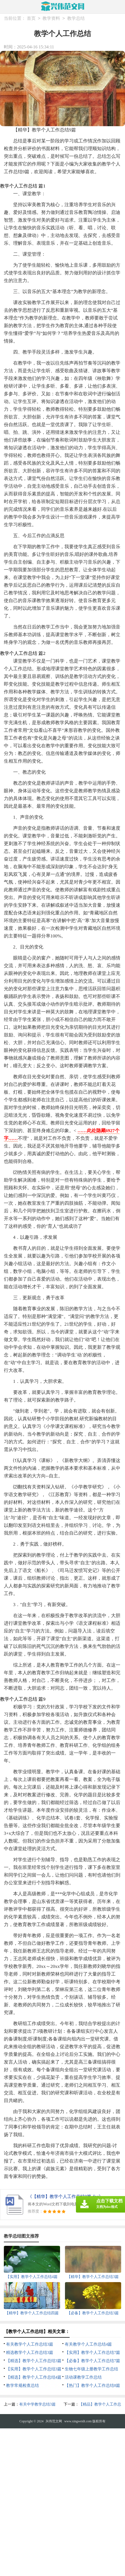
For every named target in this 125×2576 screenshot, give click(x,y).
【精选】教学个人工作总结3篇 (34, 2361)
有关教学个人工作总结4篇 (88, 2344)
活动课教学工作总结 (83, 2377)
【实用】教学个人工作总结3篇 (34, 2369)
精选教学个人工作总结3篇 (29, 2352)
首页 (31, 18)
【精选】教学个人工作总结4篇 (34, 2377)
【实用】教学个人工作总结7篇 (92, 2352)
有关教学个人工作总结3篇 (29, 2344)
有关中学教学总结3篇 (37, 2404)
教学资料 (51, 18)
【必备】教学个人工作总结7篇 (92, 2361)
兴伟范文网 (54, 2421)
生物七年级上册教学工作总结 (91, 2369)
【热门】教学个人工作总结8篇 (92, 2385)
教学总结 (76, 18)
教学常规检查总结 (22, 2385)
